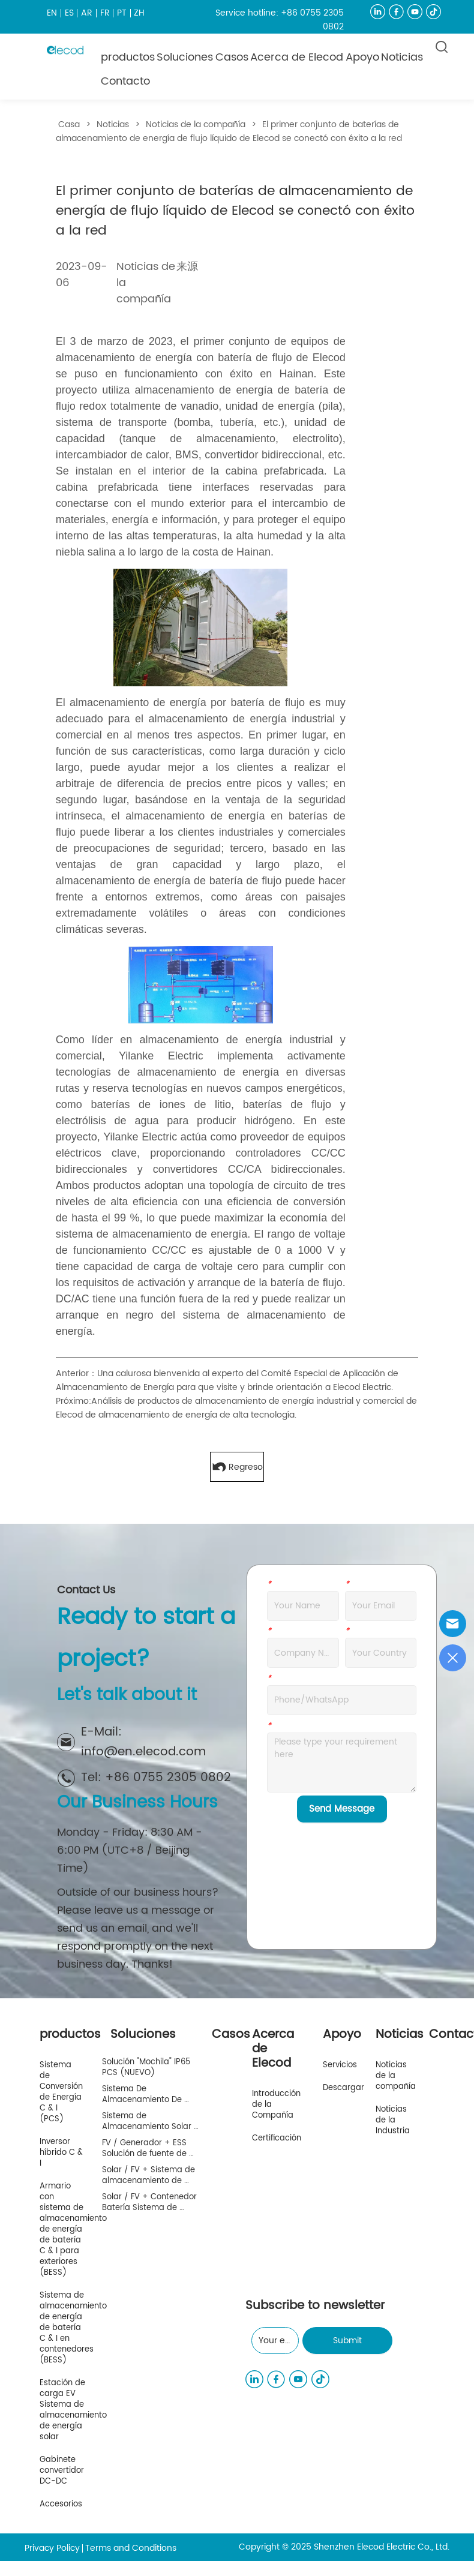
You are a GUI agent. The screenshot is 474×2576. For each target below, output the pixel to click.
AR (86, 13)
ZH (139, 13)
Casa (69, 124)
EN (52, 13)
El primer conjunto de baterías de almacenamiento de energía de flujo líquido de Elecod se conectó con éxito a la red (229, 131)
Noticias (112, 124)
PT (122, 13)
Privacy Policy (52, 2548)
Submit (347, 2340)
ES (69, 13)
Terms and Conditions (130, 2548)
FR (105, 13)
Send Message (341, 1809)
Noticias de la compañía (195, 124)
